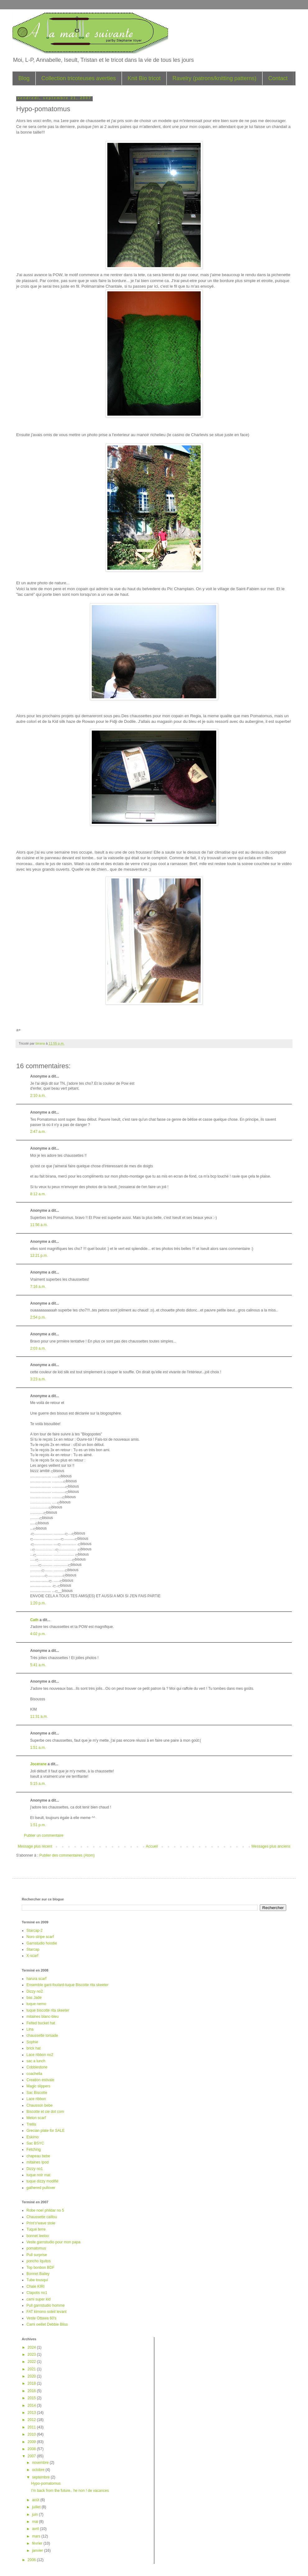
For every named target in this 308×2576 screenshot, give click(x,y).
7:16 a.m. (38, 1286)
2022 (32, 2361)
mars (36, 2536)
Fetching (33, 2149)
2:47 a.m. (38, 1131)
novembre (41, 2462)
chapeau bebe (38, 2156)
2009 (32, 2442)
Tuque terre (36, 2229)
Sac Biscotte (36, 2092)
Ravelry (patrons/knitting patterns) (214, 78)
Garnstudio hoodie (41, 1943)
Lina (30, 2029)
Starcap (32, 1949)
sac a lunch (35, 2061)
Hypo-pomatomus (46, 2483)
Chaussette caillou (41, 2217)
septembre (41, 2477)
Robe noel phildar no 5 (45, 2210)
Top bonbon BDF (40, 2267)
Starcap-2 (34, 1930)
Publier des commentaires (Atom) (67, 1855)
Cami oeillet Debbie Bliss (47, 2324)
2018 (32, 2383)
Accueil (152, 1846)
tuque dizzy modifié (42, 2181)
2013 (32, 2412)
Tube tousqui (37, 2280)
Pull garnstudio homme (45, 2305)
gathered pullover (40, 2188)
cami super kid (38, 2299)
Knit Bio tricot (144, 78)
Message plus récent (35, 1846)
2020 (32, 2376)
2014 (32, 2405)
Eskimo (32, 2137)
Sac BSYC (35, 2143)
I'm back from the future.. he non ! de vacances (70, 2490)
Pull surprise (36, 2255)
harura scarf (36, 1978)
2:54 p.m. (38, 1317)
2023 (32, 2354)
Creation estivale (40, 2080)
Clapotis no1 (36, 2293)
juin (35, 2514)
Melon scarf (36, 2118)
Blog (24, 78)
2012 (32, 2420)
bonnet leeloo (37, 2236)
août (36, 2500)
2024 (32, 2347)
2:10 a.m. (38, 1095)
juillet (37, 2507)
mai (35, 2521)
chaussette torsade (42, 2035)
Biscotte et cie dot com (45, 2111)
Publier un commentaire (43, 1835)
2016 (32, 2391)
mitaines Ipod (37, 2162)
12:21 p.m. (39, 1255)
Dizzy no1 (34, 2169)
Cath (34, 1620)
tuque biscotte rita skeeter (47, 2010)
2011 (32, 2427)
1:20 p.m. (38, 1603)
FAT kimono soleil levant (46, 2311)
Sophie (32, 2042)
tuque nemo (36, 2004)
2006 (32, 2560)
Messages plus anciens (270, 1846)
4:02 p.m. (38, 1634)
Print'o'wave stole (40, 2223)
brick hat (33, 2048)
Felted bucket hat (40, 2023)
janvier (38, 2550)
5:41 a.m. (38, 1665)
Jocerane (38, 1764)
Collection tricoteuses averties (78, 78)
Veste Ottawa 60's (41, 2318)
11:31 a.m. (39, 1716)
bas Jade (34, 1997)
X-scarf (32, 1956)
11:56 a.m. (39, 1225)
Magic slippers (38, 2086)
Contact (277, 78)
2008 (32, 2449)
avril (36, 2529)
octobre (38, 2470)
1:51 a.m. (38, 1747)
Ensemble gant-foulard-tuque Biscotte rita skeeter (67, 1985)
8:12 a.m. (38, 1194)
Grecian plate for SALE (45, 2130)
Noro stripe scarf (40, 1937)
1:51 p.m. (38, 1825)
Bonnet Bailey (37, 2274)
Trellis (31, 2124)
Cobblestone (36, 2067)
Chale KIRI (35, 2286)
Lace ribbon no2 (39, 2055)
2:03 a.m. (38, 1348)
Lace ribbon (36, 2099)
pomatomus (36, 2248)
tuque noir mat (38, 2175)
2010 (32, 2434)
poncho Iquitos (38, 2261)
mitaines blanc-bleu (42, 2016)
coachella (34, 2074)
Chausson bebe (39, 2105)
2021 (32, 2369)
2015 (32, 2398)
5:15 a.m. (38, 1783)
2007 (32, 2456)
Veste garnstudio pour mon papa (53, 2242)
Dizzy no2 (34, 1991)
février (38, 2543)
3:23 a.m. (38, 1379)
